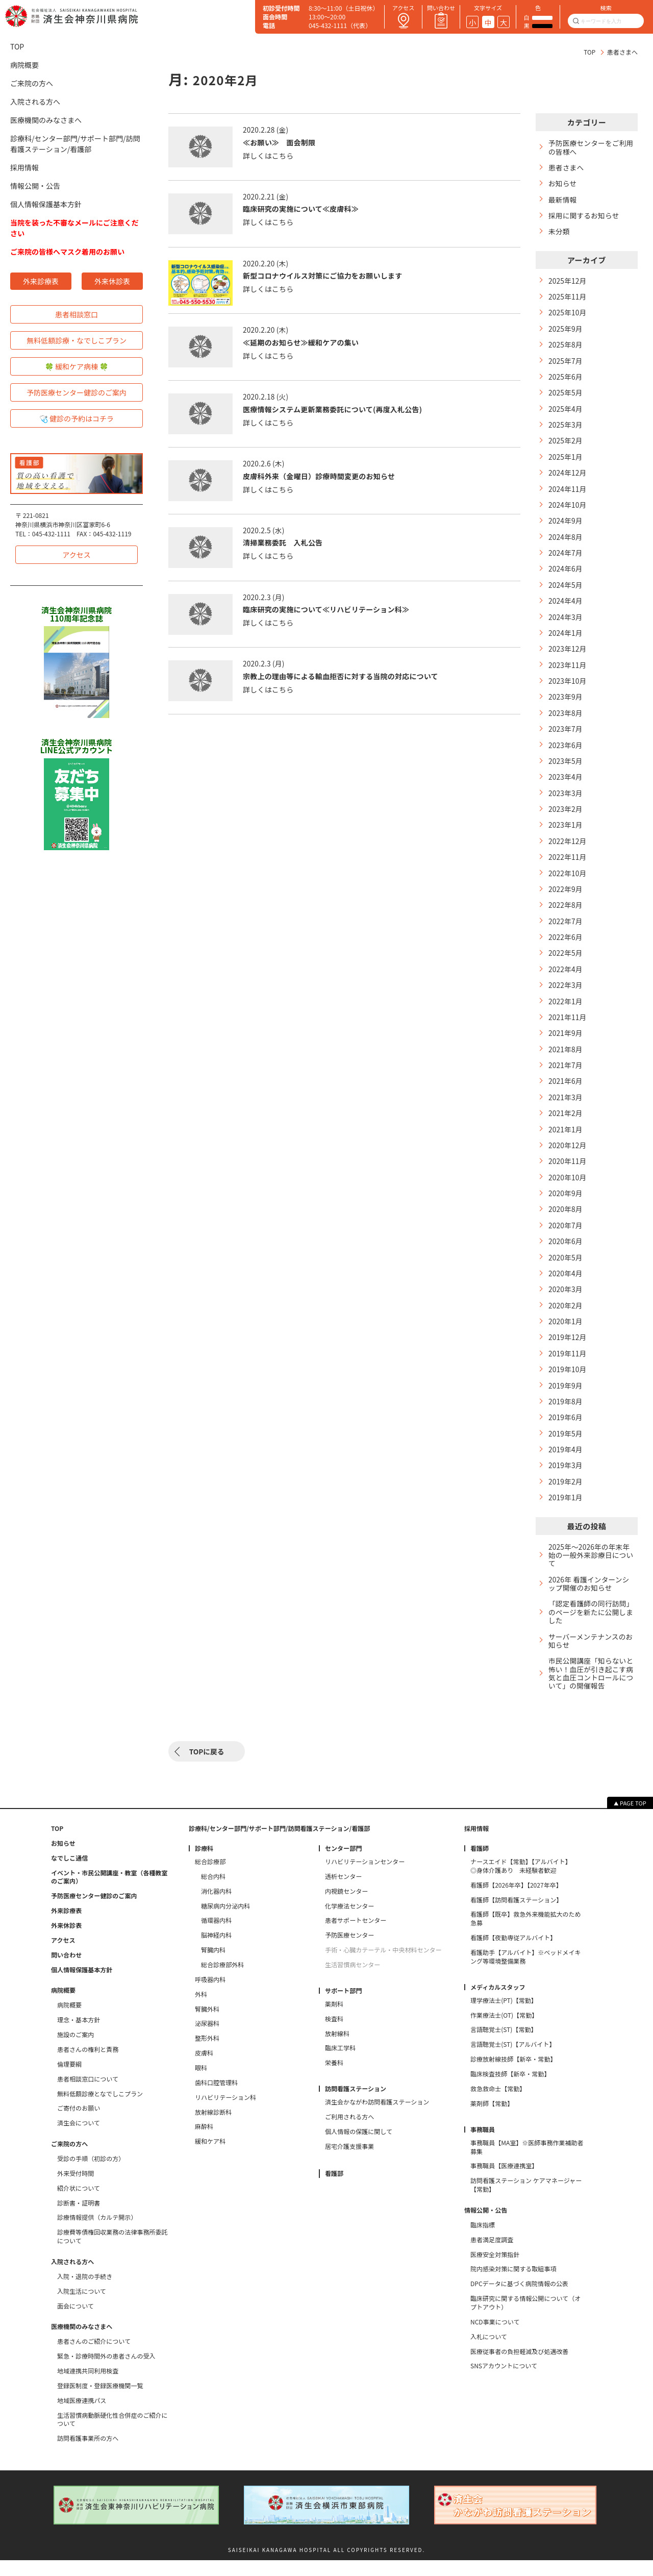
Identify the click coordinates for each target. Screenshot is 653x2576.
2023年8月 (565, 720)
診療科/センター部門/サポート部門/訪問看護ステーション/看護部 (75, 143)
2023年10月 (567, 687)
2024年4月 (565, 606)
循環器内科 (216, 1936)
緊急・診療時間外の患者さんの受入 (106, 2372)
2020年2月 (565, 1320)
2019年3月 (565, 1482)
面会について (75, 2321)
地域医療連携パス (81, 2416)
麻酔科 (204, 2142)
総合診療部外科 (222, 1980)
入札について (488, 2352)
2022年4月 (565, 979)
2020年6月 (565, 1255)
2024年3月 (565, 622)
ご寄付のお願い (78, 2124)
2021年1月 (565, 1141)
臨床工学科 (340, 2064)
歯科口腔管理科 (216, 2098)
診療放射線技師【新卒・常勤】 (513, 2075)
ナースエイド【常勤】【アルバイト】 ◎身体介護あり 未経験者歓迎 (528, 1881)
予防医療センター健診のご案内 (77, 392)
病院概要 (24, 65)
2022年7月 (565, 931)
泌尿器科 (207, 2039)
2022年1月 (565, 1012)
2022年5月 (565, 963)
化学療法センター (349, 1921)
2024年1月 (565, 639)
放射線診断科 (213, 2127)
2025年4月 (565, 412)
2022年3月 (565, 996)
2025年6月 (565, 379)
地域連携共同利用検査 (87, 2387)
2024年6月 (565, 574)
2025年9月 (565, 331)
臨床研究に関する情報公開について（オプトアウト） (525, 2318)
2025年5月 (565, 395)
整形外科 (207, 2054)
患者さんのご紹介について (94, 2357)
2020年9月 (565, 1207)
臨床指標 (482, 2240)
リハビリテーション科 (225, 2113)
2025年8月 (565, 346)
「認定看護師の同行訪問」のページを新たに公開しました (590, 1631)
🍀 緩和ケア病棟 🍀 (76, 366)
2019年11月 (567, 1369)
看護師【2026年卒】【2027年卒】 (516, 1900)
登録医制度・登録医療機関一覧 (100, 2401)
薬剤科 (334, 2020)
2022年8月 (565, 914)
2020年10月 (567, 1190)
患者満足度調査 (491, 2255)
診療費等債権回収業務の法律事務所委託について (112, 2252)
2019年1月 (565, 1515)
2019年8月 (565, 1418)
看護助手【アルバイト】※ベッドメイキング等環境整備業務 (525, 1972)
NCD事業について (494, 2337)
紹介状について (78, 2203)
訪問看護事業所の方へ (87, 2454)
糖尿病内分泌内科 (225, 1921)
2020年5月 (565, 1272)
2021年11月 (567, 1028)
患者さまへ (566, 167)
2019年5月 (565, 1450)
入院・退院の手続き (84, 2292)
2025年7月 (565, 363)
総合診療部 (210, 1877)
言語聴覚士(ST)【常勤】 (503, 2045)
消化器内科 (216, 1906)
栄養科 (334, 2078)
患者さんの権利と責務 (87, 2065)
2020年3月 (565, 1304)
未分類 (559, 232)
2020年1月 (565, 1336)
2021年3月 (565, 1109)
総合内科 (213, 1892)
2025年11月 (567, 298)
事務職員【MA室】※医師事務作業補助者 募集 (528, 2162)
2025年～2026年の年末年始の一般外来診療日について (590, 1573)
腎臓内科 (213, 1966)
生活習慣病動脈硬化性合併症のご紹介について (112, 2434)
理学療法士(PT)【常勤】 (503, 2016)
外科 (201, 2009)
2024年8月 (565, 541)
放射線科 (337, 2049)
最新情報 (562, 200)
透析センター (343, 1892)
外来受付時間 (75, 2189)
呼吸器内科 (210, 1995)
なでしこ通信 (69, 1873)
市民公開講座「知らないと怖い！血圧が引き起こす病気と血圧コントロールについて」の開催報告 (588, 1694)
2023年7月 (565, 736)
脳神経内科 (216, 1951)
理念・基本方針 (78, 2036)
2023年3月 (565, 801)
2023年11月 (567, 671)
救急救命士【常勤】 (497, 2104)
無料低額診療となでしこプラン (100, 2109)
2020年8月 (565, 1223)
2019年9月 (565, 1401)
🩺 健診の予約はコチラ (76, 418)
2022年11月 (567, 866)
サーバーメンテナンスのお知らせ (591, 1660)
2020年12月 (567, 1158)
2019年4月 (565, 1466)
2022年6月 (565, 947)
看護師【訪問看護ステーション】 (516, 1915)
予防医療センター (349, 1951)
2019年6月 (565, 1434)
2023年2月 (565, 817)
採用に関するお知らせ (584, 216)
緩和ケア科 (210, 2157)
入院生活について (81, 2306)
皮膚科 (204, 2069)
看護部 (334, 2189)
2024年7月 (565, 558)
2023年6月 (565, 752)
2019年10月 (567, 1385)
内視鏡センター (346, 1906)
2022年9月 (565, 898)
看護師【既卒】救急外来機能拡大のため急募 (525, 1934)
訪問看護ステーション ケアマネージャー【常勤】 (526, 2200)
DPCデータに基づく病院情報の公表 (519, 2299)
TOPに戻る (206, 1767)
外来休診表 (112, 281)
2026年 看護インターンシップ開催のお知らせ (589, 1602)
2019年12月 (567, 1353)
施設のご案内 (75, 2050)
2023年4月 (565, 785)
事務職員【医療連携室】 (504, 2181)
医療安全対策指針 (494, 2270)
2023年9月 (565, 704)
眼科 (201, 2083)
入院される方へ (35, 101)
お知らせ (562, 184)
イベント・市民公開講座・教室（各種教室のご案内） (109, 1892)
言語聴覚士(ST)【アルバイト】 (512, 2060)
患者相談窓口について (87, 2094)
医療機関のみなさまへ (46, 120)
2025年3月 (565, 428)
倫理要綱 (69, 2079)
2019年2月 (565, 1499)
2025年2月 (565, 444)
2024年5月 (565, 590)
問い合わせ (66, 1970)
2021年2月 (565, 1126)
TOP (589, 51)
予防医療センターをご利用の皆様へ (588, 147)
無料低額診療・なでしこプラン (77, 340)
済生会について (78, 2139)
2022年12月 (567, 850)
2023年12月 (567, 655)
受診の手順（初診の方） (90, 2174)
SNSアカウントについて (503, 2381)
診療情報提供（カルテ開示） (97, 2233)
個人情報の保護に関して (358, 2147)
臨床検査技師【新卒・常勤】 (510, 2090)
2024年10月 (567, 509)
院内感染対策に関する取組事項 (513, 2285)
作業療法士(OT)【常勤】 (504, 2030)
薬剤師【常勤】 (491, 2119)
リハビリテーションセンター (365, 1877)
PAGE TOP (633, 1819)
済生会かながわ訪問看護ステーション (377, 2118)
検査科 (334, 2034)
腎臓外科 (207, 2024)
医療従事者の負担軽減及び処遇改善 (519, 2367)
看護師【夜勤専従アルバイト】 (513, 1953)
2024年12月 (567, 477)
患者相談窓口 (76, 314)
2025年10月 (567, 314)
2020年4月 (565, 1288)
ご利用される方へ (349, 2132)
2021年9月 (565, 1045)
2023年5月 (565, 768)
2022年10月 (567, 882)
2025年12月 (567, 282)
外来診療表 (41, 281)
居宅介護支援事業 (349, 2162)
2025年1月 (565, 460)
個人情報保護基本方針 (46, 204)
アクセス (76, 555)
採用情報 (24, 167)
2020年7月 (565, 1239)
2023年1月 (565, 833)
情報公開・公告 (35, 186)
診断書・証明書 (78, 2218)
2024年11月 (567, 493)
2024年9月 (565, 525)
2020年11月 (567, 1174)
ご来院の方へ (31, 83)
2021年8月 (565, 1060)
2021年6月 (565, 1093)
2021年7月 (565, 1077)
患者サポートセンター (355, 1936)
